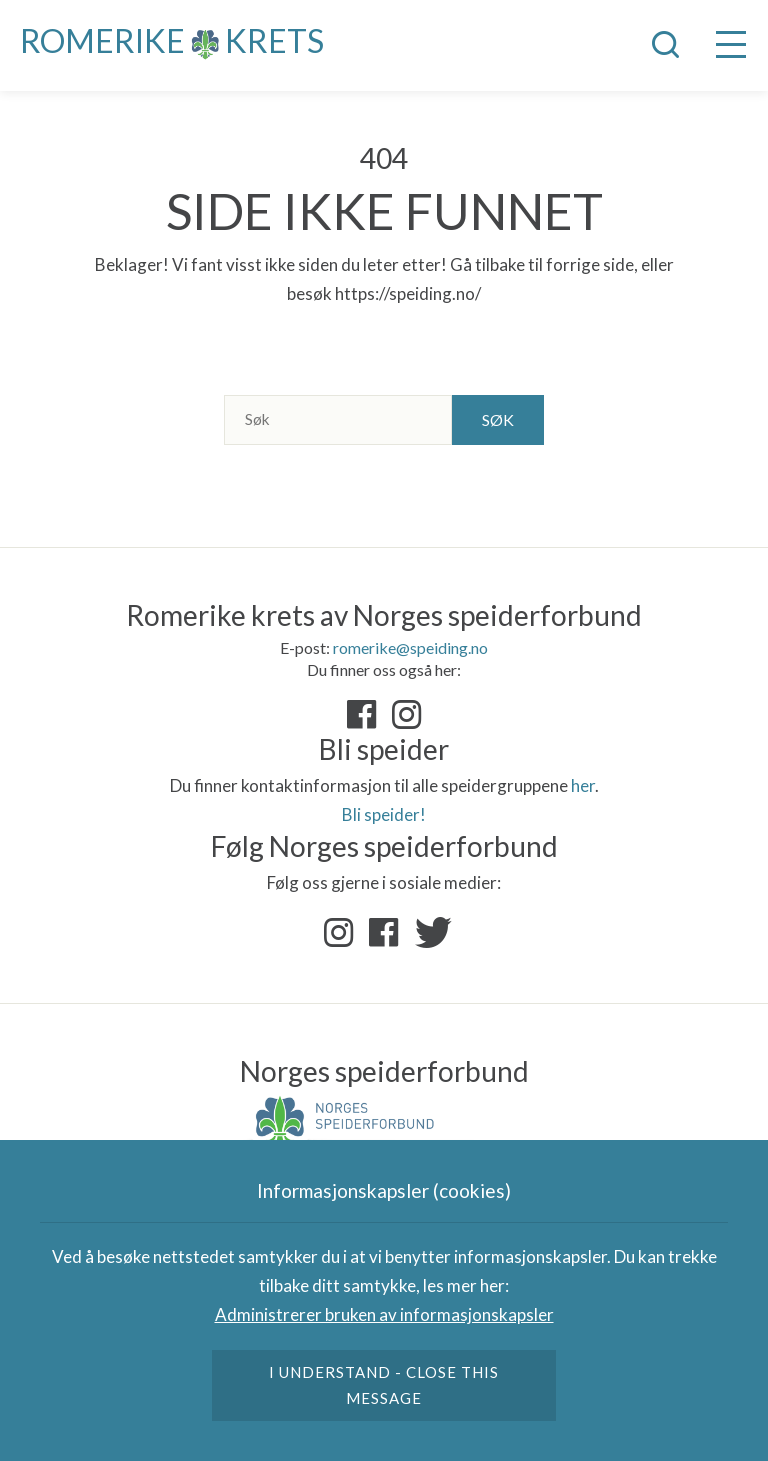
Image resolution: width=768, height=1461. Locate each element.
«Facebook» (362, 715)
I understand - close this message (384, 1385)
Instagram (339, 933)
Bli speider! (384, 814)
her (583, 785)
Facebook (384, 933)
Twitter (429, 933)
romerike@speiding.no (410, 647)
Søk (498, 419)
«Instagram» (407, 715)
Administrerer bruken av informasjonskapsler (384, 1314)
